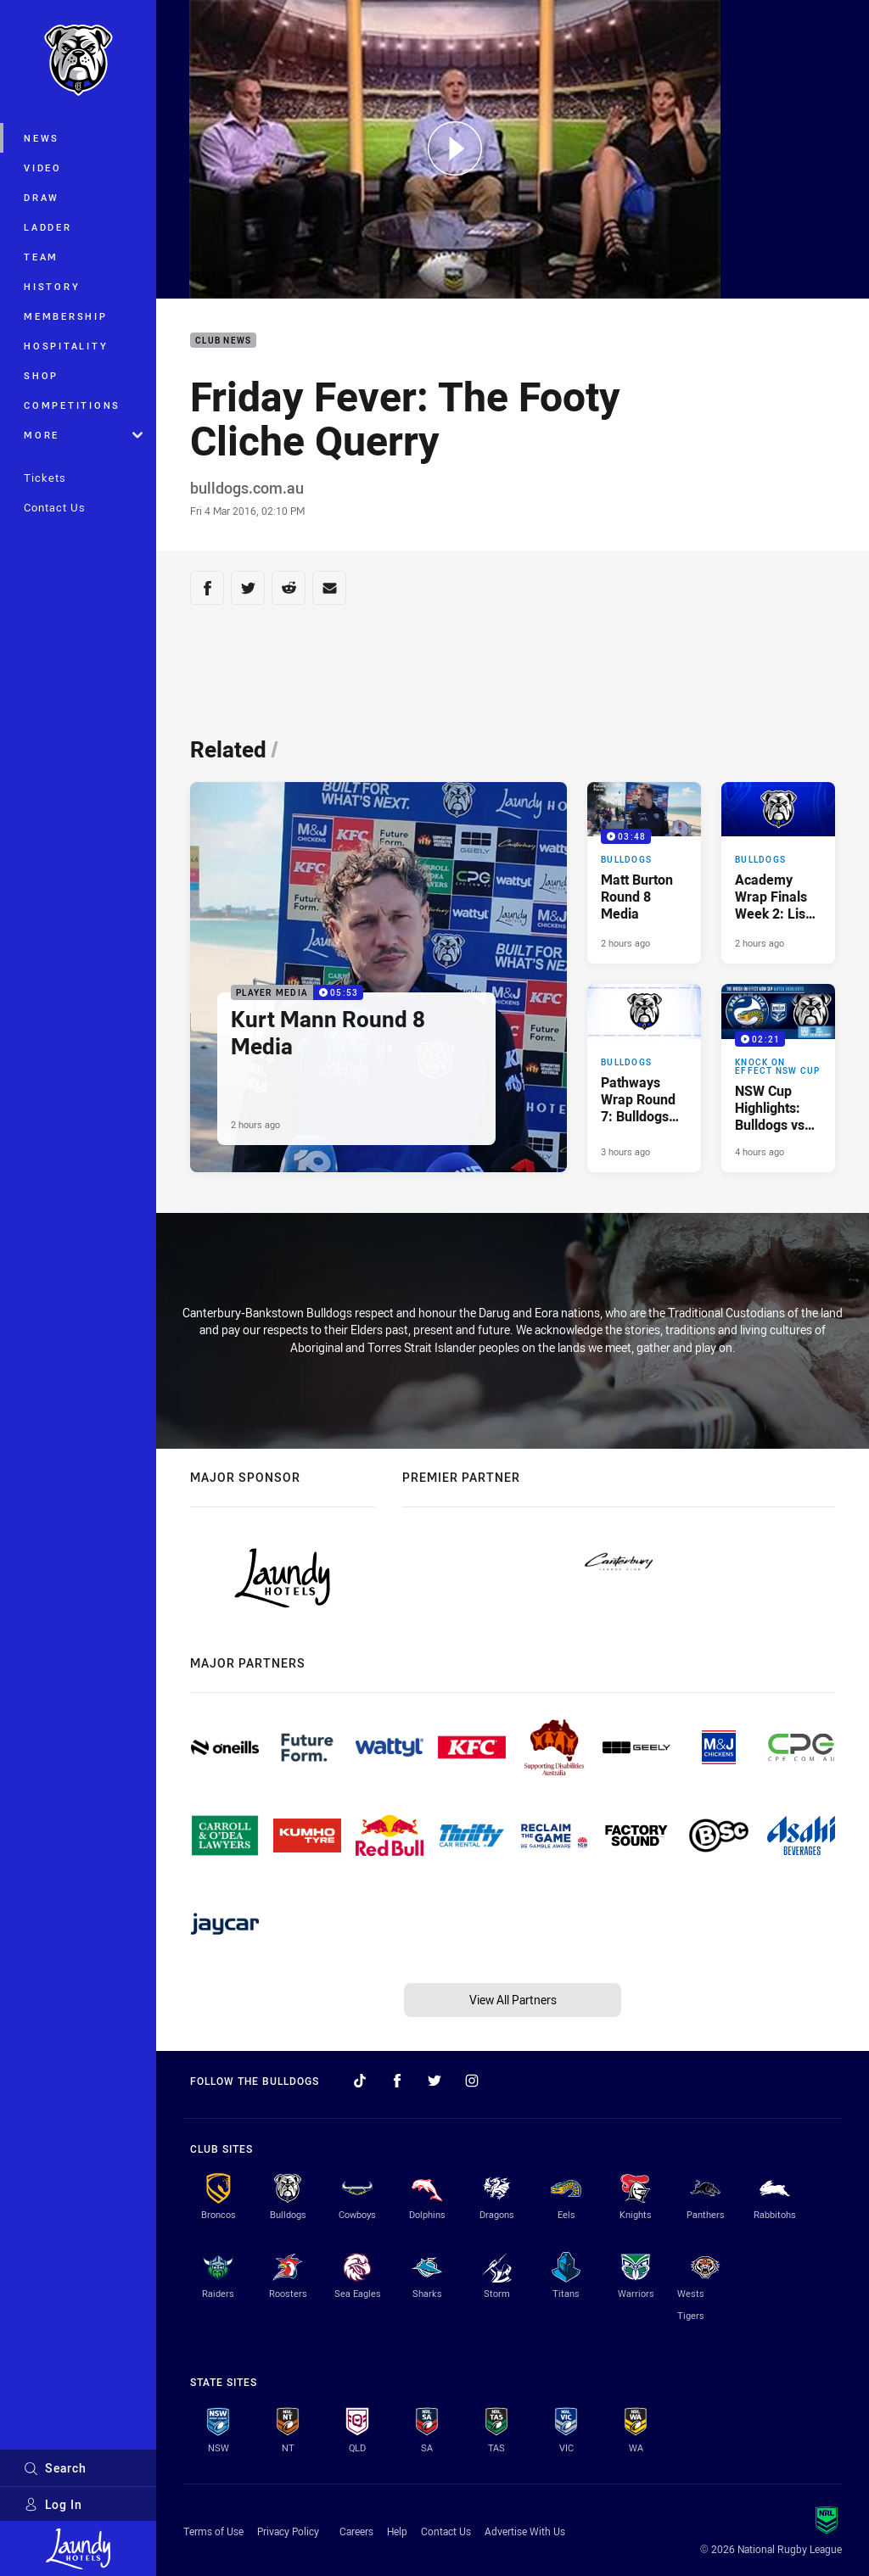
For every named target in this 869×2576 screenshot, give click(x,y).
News (41, 137)
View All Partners (513, 2000)
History (52, 286)
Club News (223, 340)
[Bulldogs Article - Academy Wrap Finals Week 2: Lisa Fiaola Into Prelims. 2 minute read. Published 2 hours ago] (778, 873)
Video (43, 167)
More (83, 434)
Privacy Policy (288, 2531)
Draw (41, 197)
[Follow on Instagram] (472, 2080)
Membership (66, 316)
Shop (41, 375)
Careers (356, 2531)
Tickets (45, 477)
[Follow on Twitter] (434, 2080)
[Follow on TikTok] (360, 2080)
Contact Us (55, 507)
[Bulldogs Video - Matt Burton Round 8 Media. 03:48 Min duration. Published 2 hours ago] (644, 873)
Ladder (48, 227)
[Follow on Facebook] (397, 2080)
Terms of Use (213, 2531)
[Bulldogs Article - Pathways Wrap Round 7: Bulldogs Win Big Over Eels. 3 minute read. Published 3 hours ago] (644, 1077)
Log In (53, 2504)
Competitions (72, 405)
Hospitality (66, 345)
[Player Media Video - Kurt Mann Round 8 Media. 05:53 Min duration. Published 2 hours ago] (378, 977)
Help (397, 2531)
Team (41, 256)
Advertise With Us (525, 2531)
